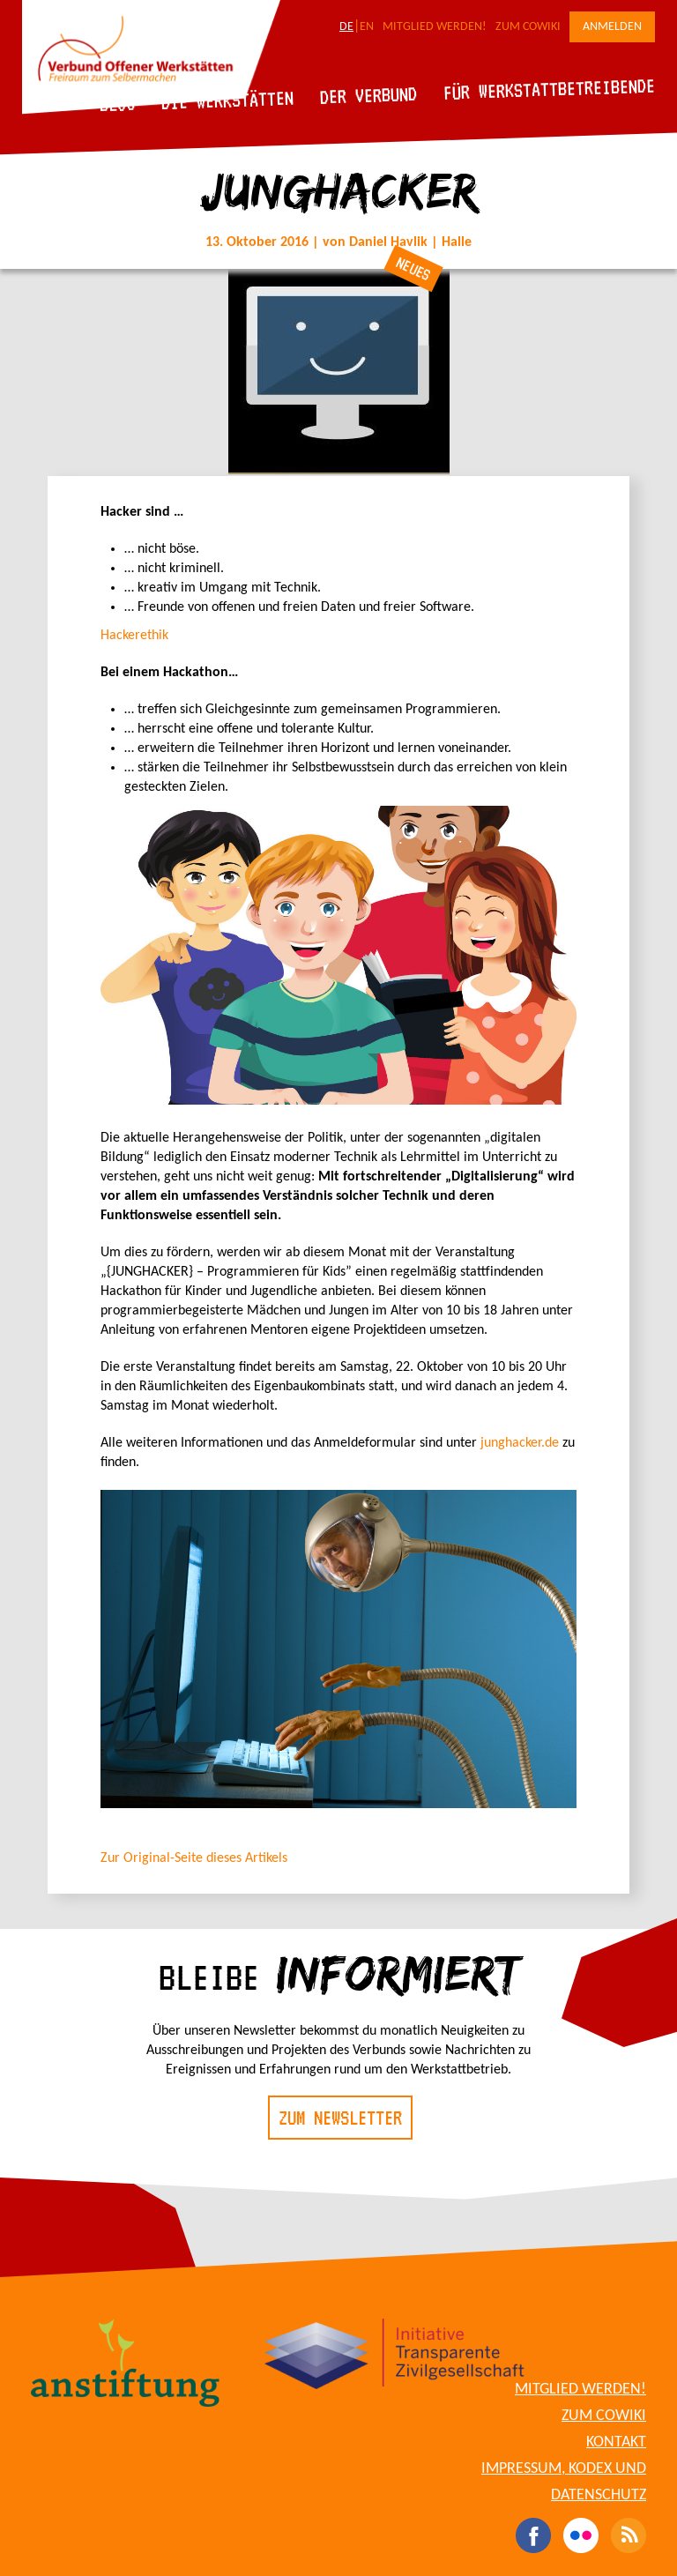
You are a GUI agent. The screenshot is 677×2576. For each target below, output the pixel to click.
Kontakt (616, 2442)
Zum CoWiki (528, 27)
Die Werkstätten (227, 100)
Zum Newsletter (340, 2117)
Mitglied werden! (435, 27)
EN (367, 27)
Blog (118, 103)
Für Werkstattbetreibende (549, 88)
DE (346, 27)
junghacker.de (519, 1443)
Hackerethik (134, 636)
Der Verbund (369, 95)
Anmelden (612, 27)
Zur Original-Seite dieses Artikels (193, 1858)
